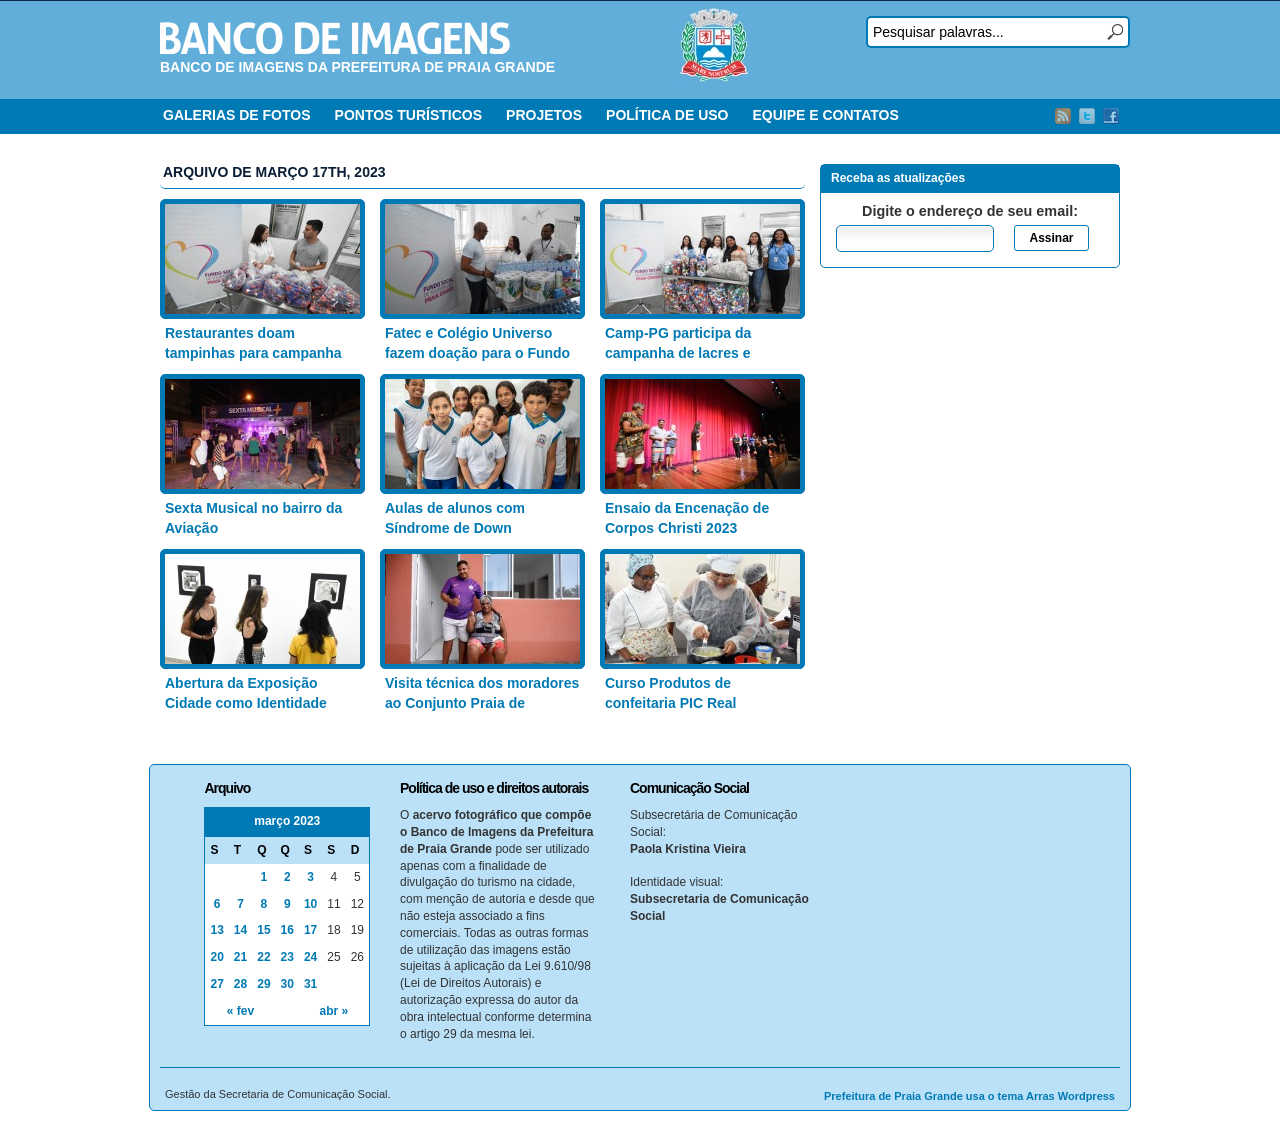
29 (263, 984)
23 (287, 957)
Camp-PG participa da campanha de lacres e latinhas (678, 352)
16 (287, 930)
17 (310, 930)
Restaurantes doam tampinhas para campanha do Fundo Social (253, 352)
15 (263, 930)
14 (240, 930)
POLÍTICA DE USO (667, 115)
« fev (240, 1011)
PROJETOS (544, 115)
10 (310, 904)
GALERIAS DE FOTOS (237, 115)
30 (287, 984)
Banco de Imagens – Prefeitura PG (335, 38)
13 (216, 930)
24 (310, 957)
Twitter (1087, 116)
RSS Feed (1063, 116)
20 (216, 957)
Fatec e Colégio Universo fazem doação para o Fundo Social (477, 352)
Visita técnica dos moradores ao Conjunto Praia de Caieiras (482, 702)
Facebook (1111, 116)
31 (310, 984)
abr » (334, 1011)
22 (263, 957)
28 (240, 984)
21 (240, 957)
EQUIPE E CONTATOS (825, 115)
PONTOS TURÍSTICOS (409, 115)
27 (216, 984)
